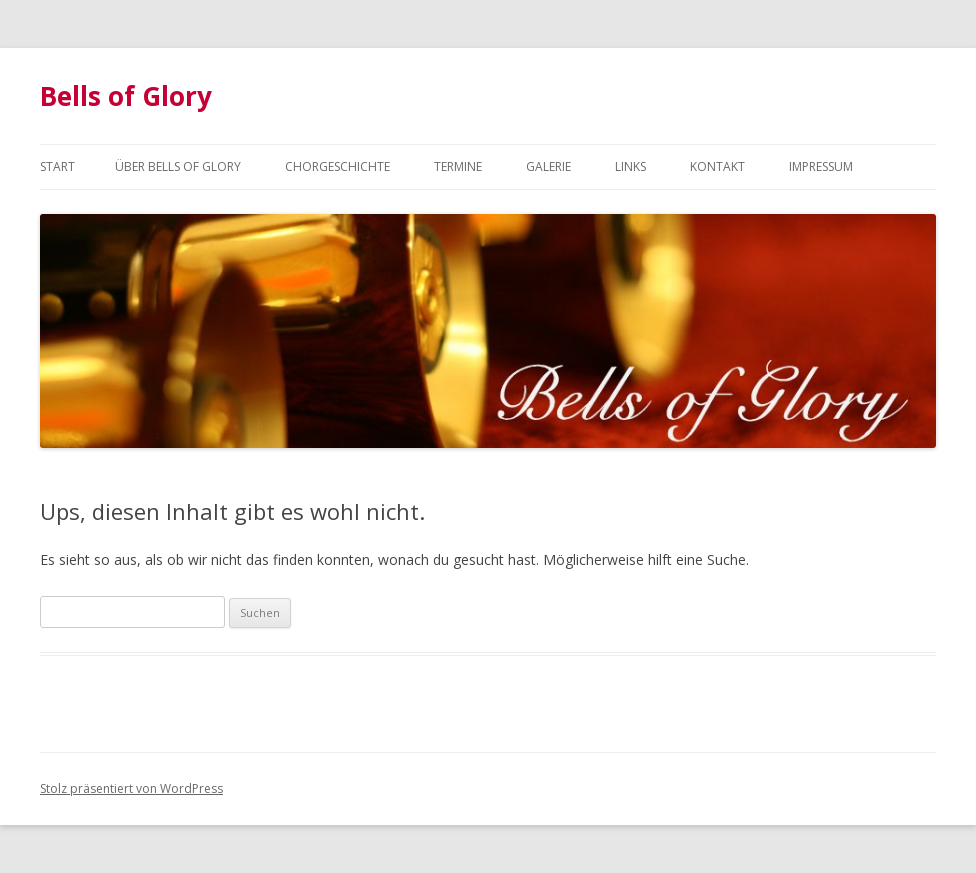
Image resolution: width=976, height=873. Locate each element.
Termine (458, 166)
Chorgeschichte (337, 166)
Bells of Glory (126, 96)
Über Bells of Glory (178, 166)
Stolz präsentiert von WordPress (131, 788)
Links (630, 166)
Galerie (548, 166)
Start (57, 166)
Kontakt (717, 166)
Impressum (821, 166)
